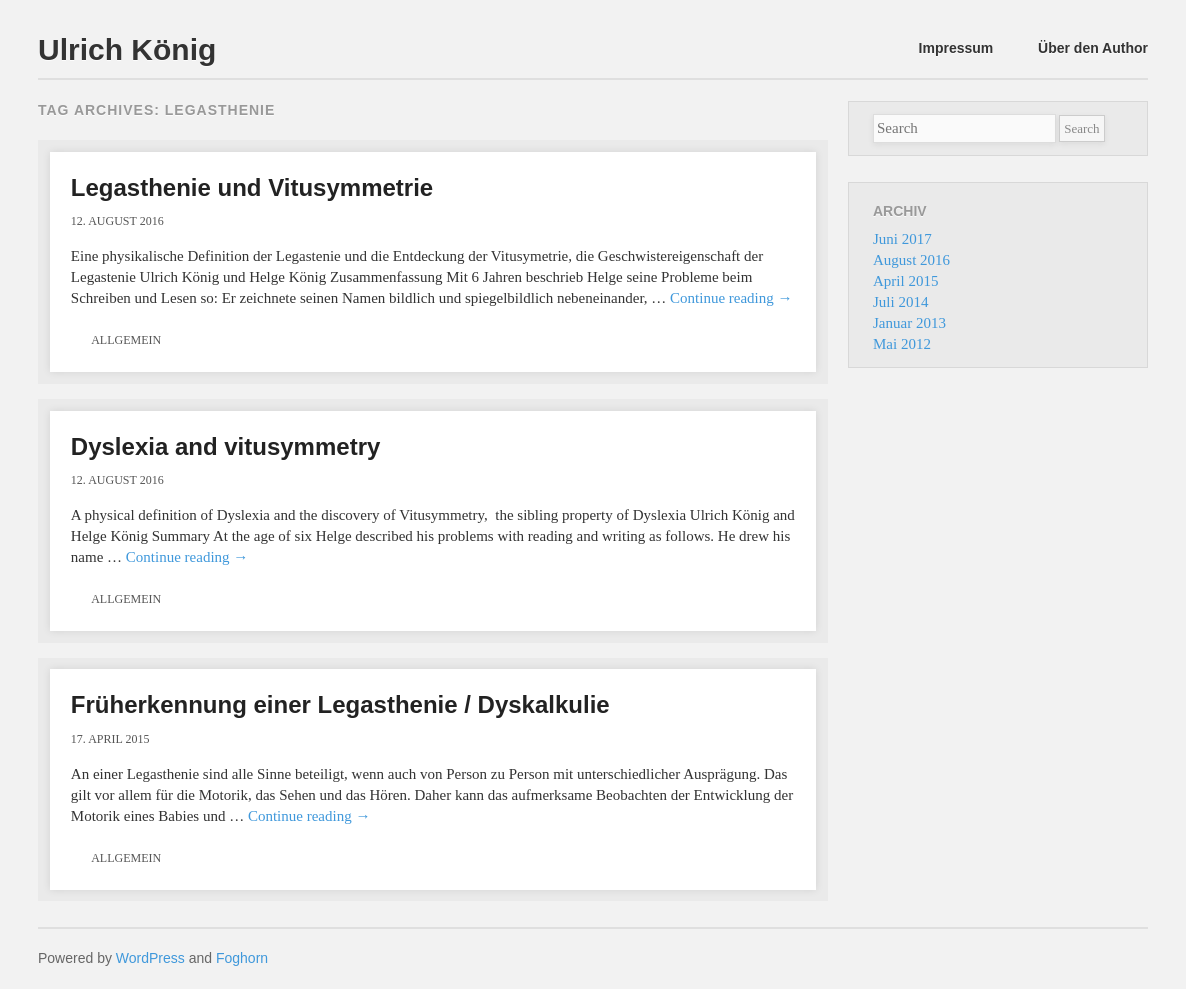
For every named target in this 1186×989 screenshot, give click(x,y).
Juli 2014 (900, 302)
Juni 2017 (902, 239)
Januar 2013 (909, 323)
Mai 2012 (902, 344)
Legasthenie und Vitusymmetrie (252, 187)
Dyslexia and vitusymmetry (225, 446)
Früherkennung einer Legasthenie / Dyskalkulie (340, 704)
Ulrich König (127, 49)
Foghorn (242, 958)
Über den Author (1093, 48)
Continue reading (731, 298)
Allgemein (126, 340)
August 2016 (911, 260)
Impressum (956, 48)
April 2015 (905, 281)
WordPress (150, 958)
